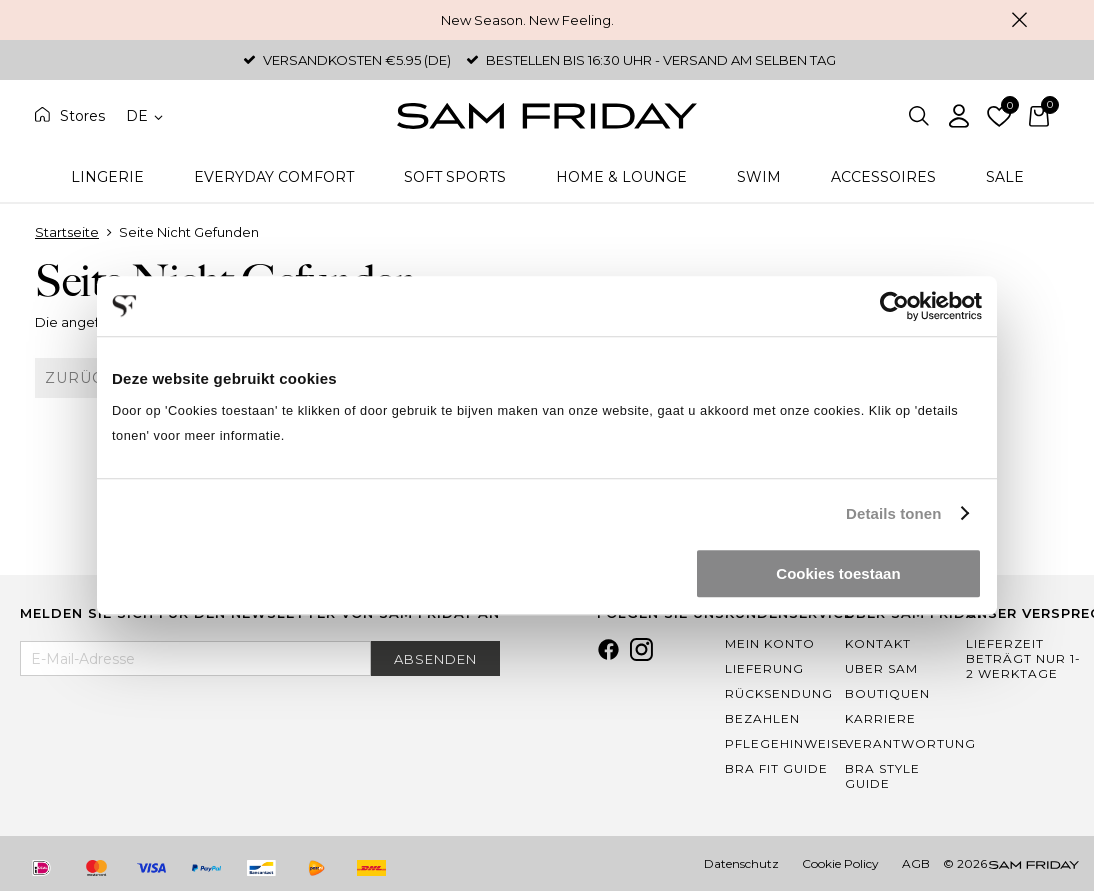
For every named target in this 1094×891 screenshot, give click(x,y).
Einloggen (959, 116)
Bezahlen (762, 718)
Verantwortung (910, 743)
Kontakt (878, 643)
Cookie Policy (840, 863)
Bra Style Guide (882, 776)
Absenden (435, 659)
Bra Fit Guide (776, 768)
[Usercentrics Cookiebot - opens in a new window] (894, 306)
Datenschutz (741, 863)
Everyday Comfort (274, 177)
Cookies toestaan (838, 573)
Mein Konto (770, 643)
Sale (1005, 177)
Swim (759, 177)
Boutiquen (887, 693)
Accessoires (883, 177)
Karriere (880, 718)
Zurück (79, 378)
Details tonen (893, 513)
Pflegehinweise (786, 743)
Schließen (1019, 20)
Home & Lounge (621, 177)
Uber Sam (881, 668)
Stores (82, 116)
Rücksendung (779, 693)
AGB (916, 863)
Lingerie (107, 177)
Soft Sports (455, 177)
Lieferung (764, 668)
